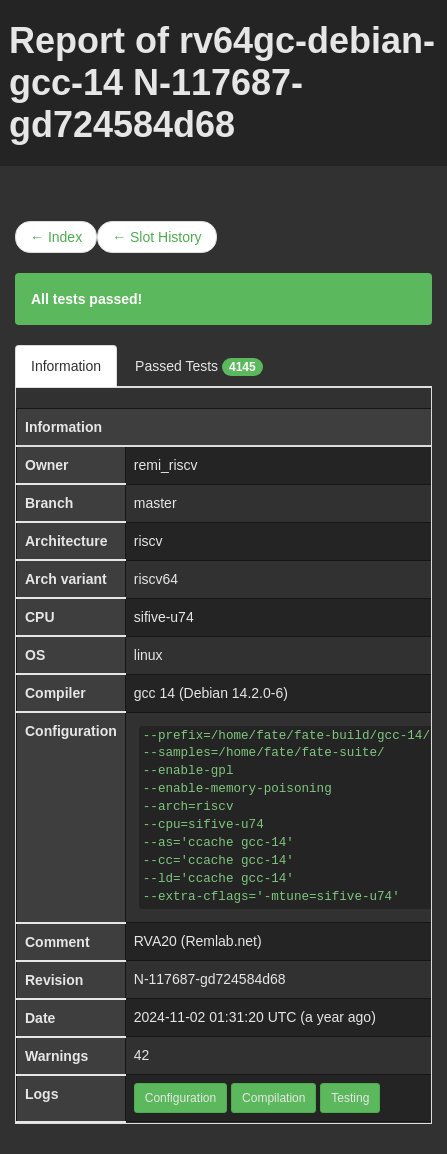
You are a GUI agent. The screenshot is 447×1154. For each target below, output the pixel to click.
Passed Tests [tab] (199, 367)
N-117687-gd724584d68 (210, 979)
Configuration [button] (180, 1098)
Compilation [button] (273, 1098)
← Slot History (156, 237)
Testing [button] (350, 1098)
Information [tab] (66, 366)
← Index (56, 237)
